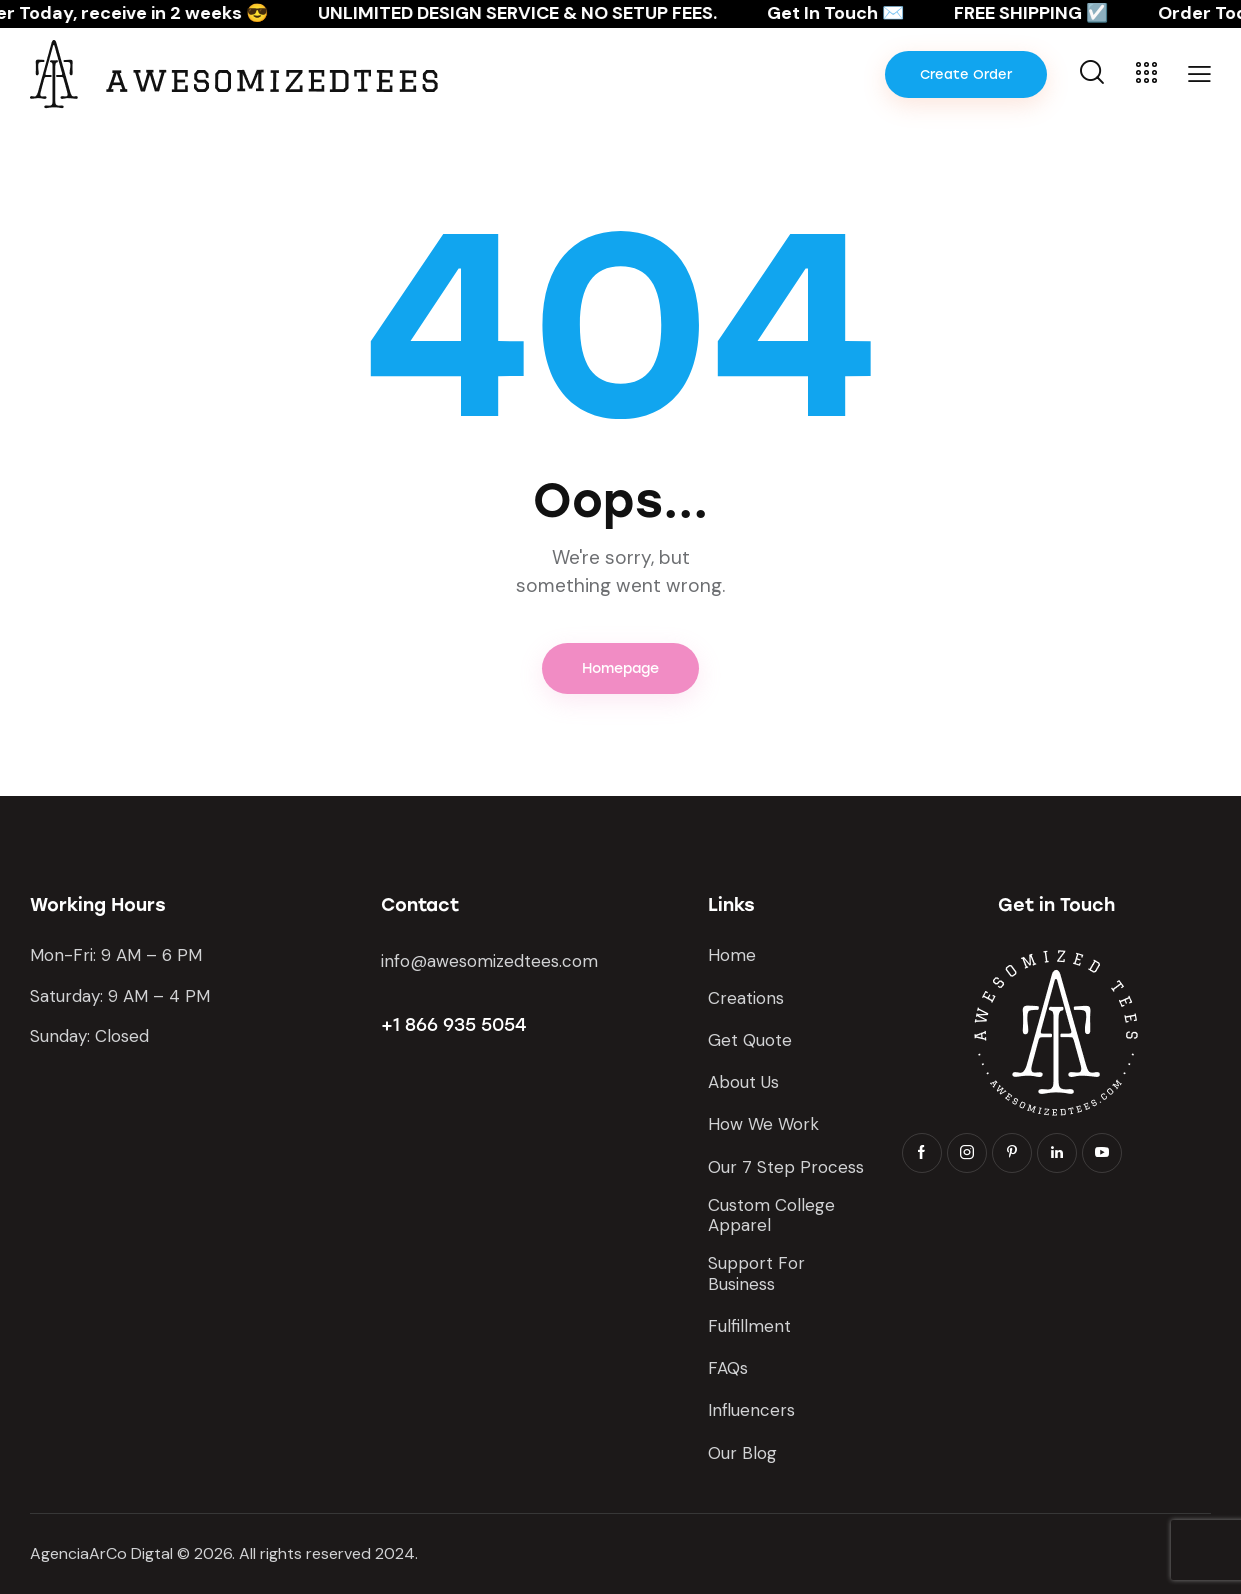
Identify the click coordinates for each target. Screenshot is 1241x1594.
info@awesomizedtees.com (489, 961)
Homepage (620, 668)
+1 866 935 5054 (453, 1025)
